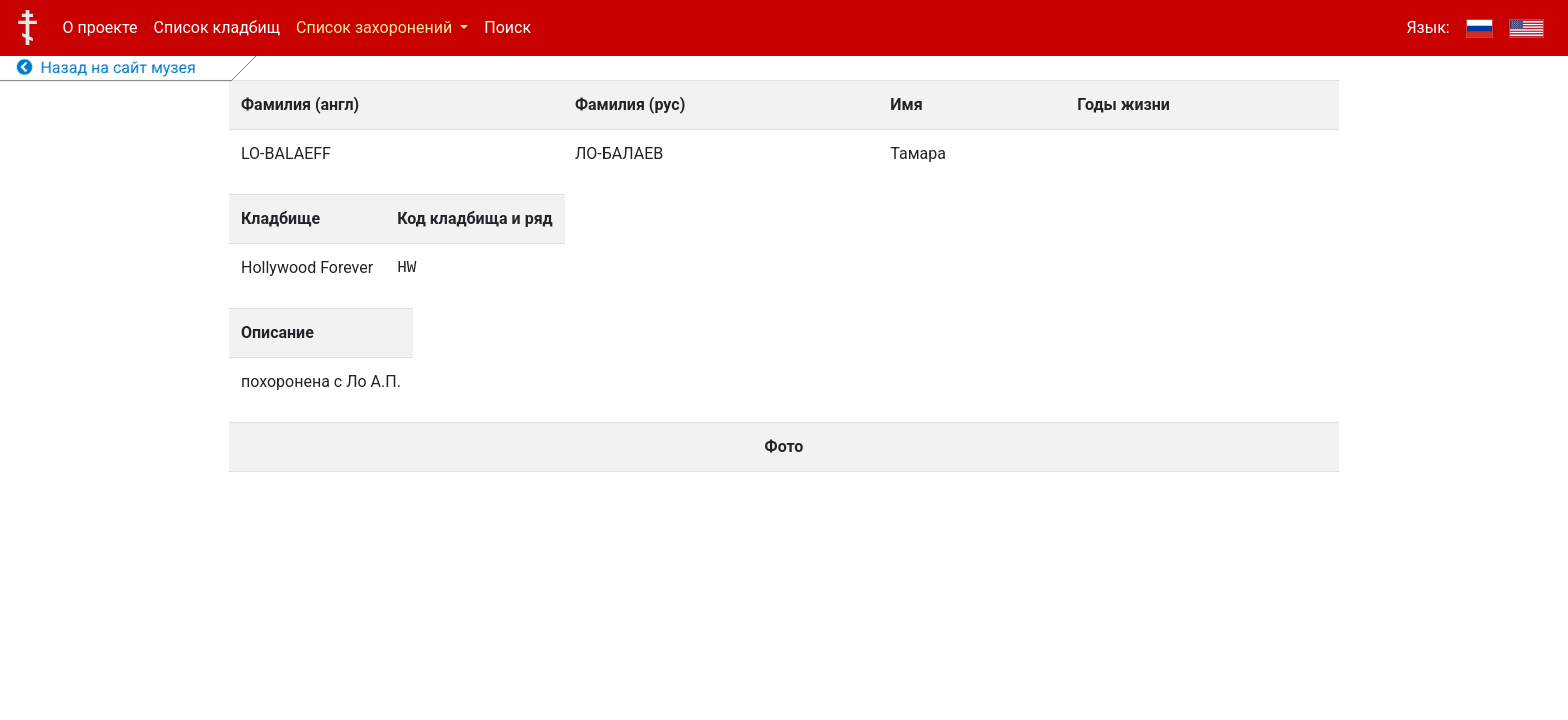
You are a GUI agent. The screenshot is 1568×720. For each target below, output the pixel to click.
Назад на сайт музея (106, 67)
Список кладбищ (217, 27)
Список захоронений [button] (376, 27)
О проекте (100, 27)
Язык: (1427, 27)
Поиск (507, 27)
